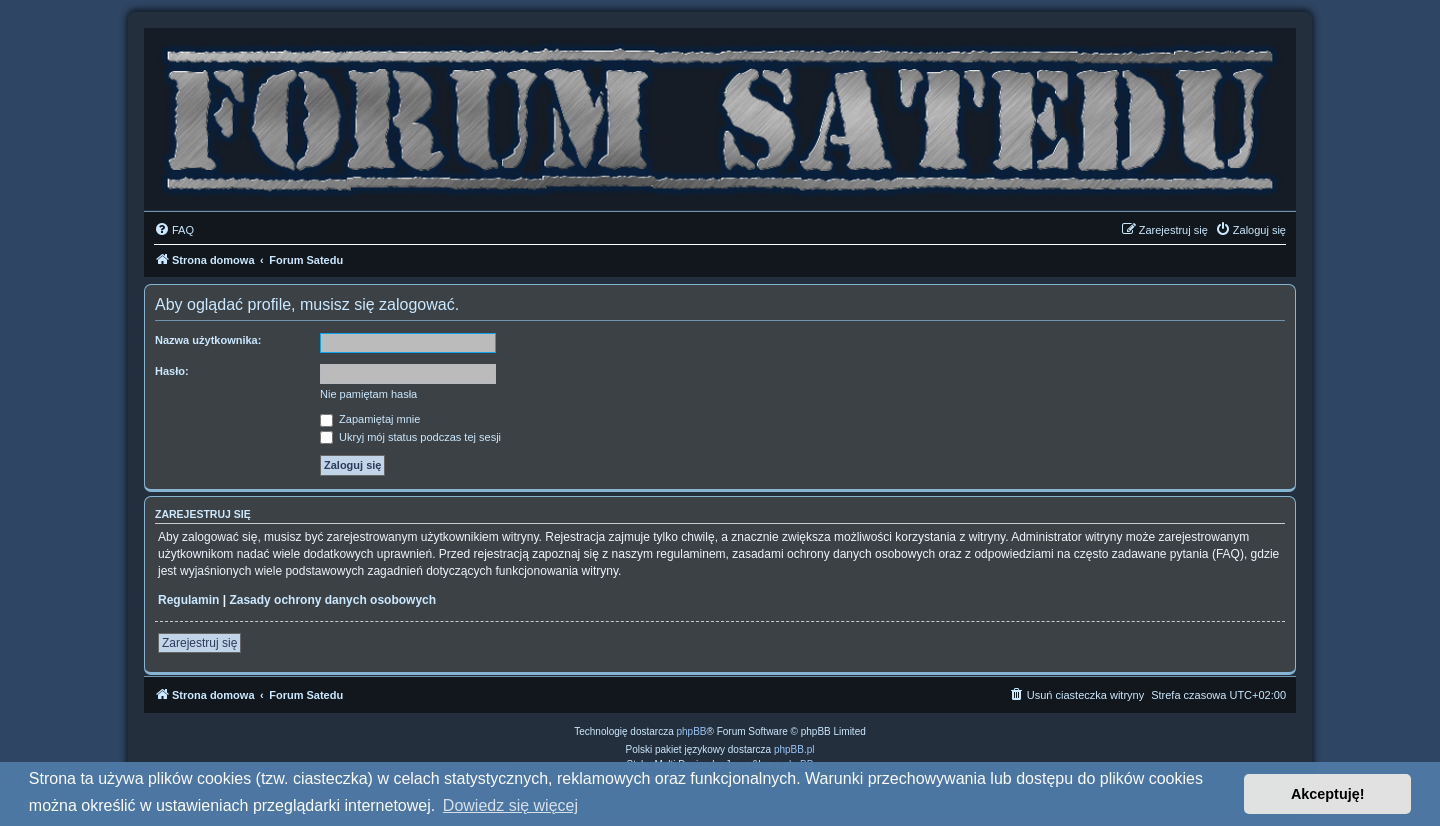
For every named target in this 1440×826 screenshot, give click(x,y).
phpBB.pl (794, 749)
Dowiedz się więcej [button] (510, 805)
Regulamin (188, 600)
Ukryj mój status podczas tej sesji (410, 437)
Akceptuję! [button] (1328, 794)
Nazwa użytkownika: (208, 340)
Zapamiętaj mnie (370, 419)
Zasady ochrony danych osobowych (332, 600)
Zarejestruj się (199, 643)
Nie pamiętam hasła (368, 394)
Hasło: (172, 371)
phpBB (692, 731)
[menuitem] (174, 230)
